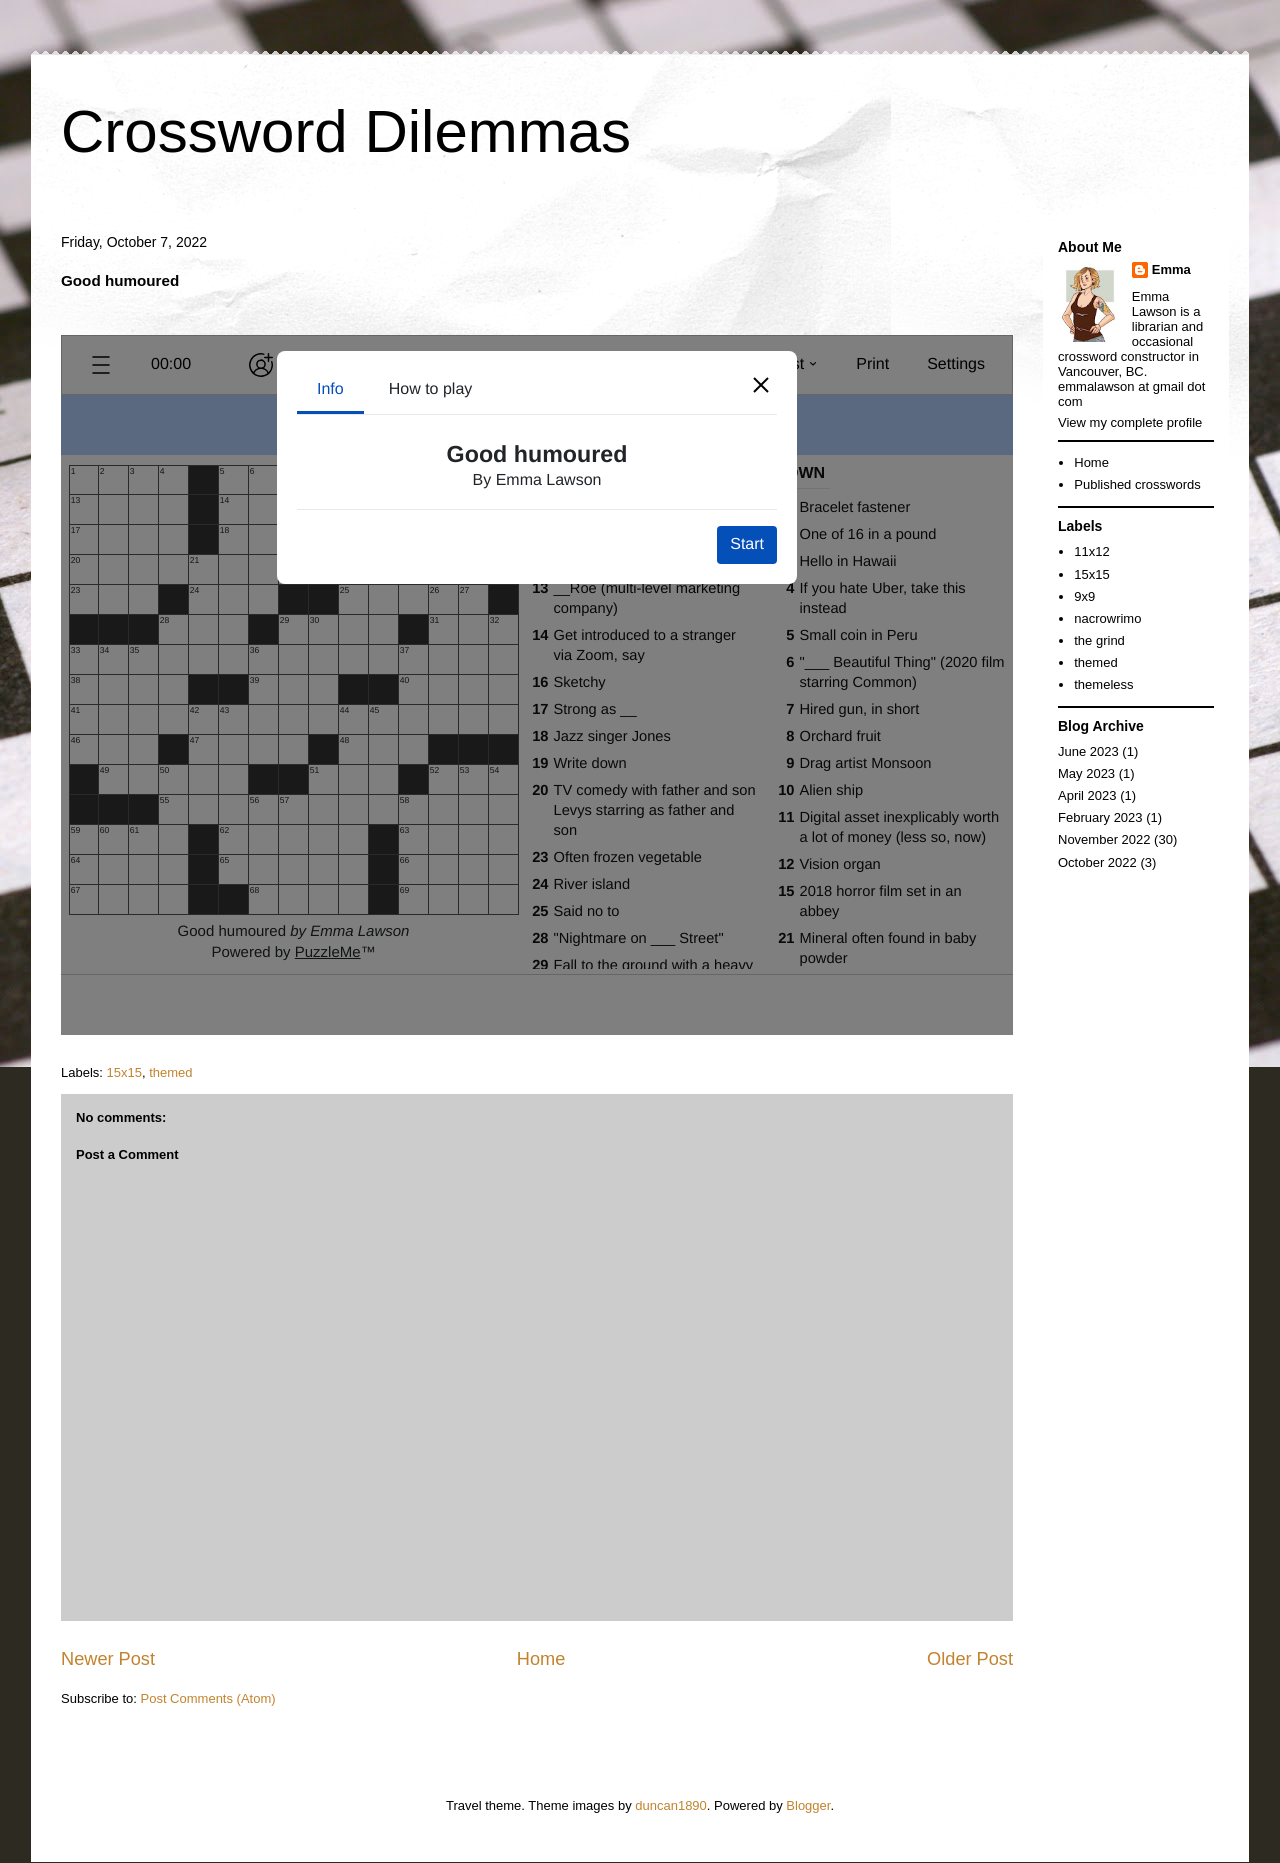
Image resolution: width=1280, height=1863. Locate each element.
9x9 (1084, 596)
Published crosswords (1137, 484)
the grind (1099, 640)
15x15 (124, 1072)
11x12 (1091, 551)
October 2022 (1097, 862)
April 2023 (1087, 795)
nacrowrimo (1107, 618)
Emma (1171, 269)
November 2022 (1104, 839)
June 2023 (1088, 751)
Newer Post (108, 1659)
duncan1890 (671, 1805)
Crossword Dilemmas (346, 131)
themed (170, 1072)
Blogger (808, 1805)
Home (541, 1659)
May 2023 (1086, 773)
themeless (1103, 684)
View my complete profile (1130, 422)
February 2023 (1100, 817)
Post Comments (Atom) (208, 1698)
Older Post (970, 1659)
